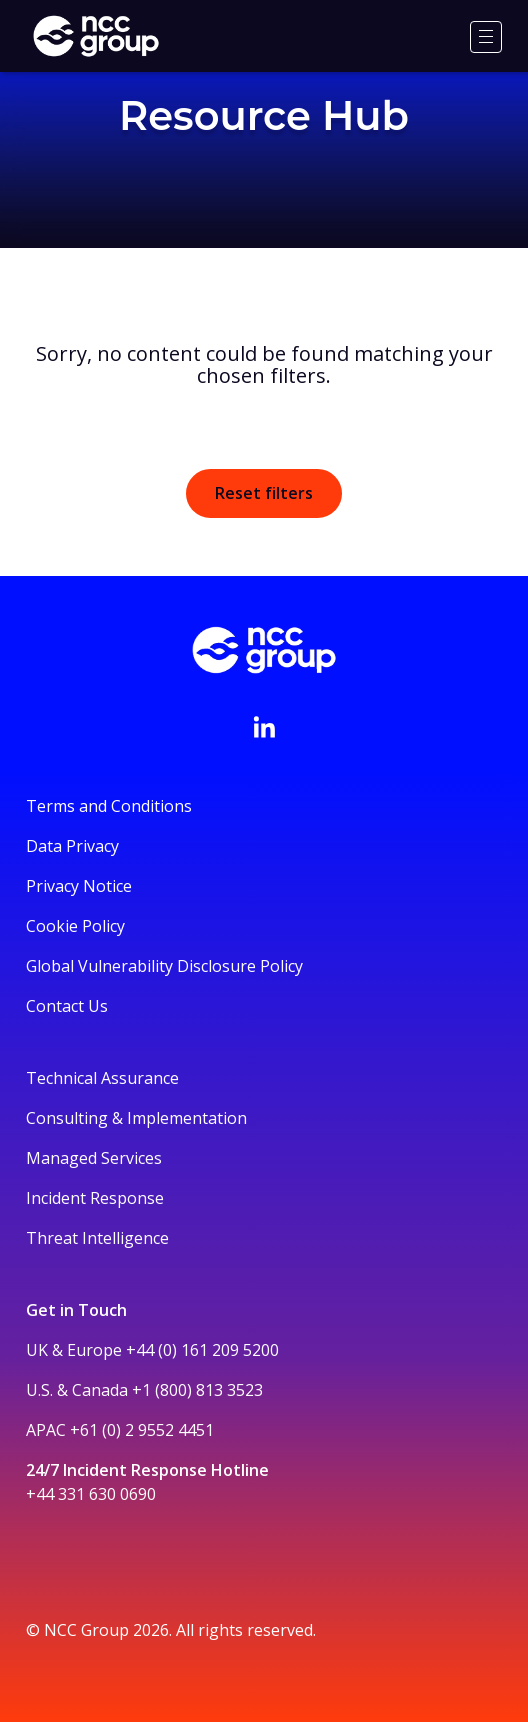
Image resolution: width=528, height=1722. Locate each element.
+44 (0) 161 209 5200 (202, 1350)
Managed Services (94, 1158)
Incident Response (95, 1198)
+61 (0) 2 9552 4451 (142, 1430)
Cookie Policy (75, 926)
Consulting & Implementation (136, 1118)
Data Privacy (72, 846)
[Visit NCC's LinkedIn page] (264, 727)
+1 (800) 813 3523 (197, 1390)
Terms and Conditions (109, 806)
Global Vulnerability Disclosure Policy (164, 966)
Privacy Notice (79, 886)
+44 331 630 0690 (91, 1494)
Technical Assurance (102, 1078)
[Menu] (486, 37)
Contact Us (67, 1006)
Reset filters (264, 493)
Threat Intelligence (97, 1238)
